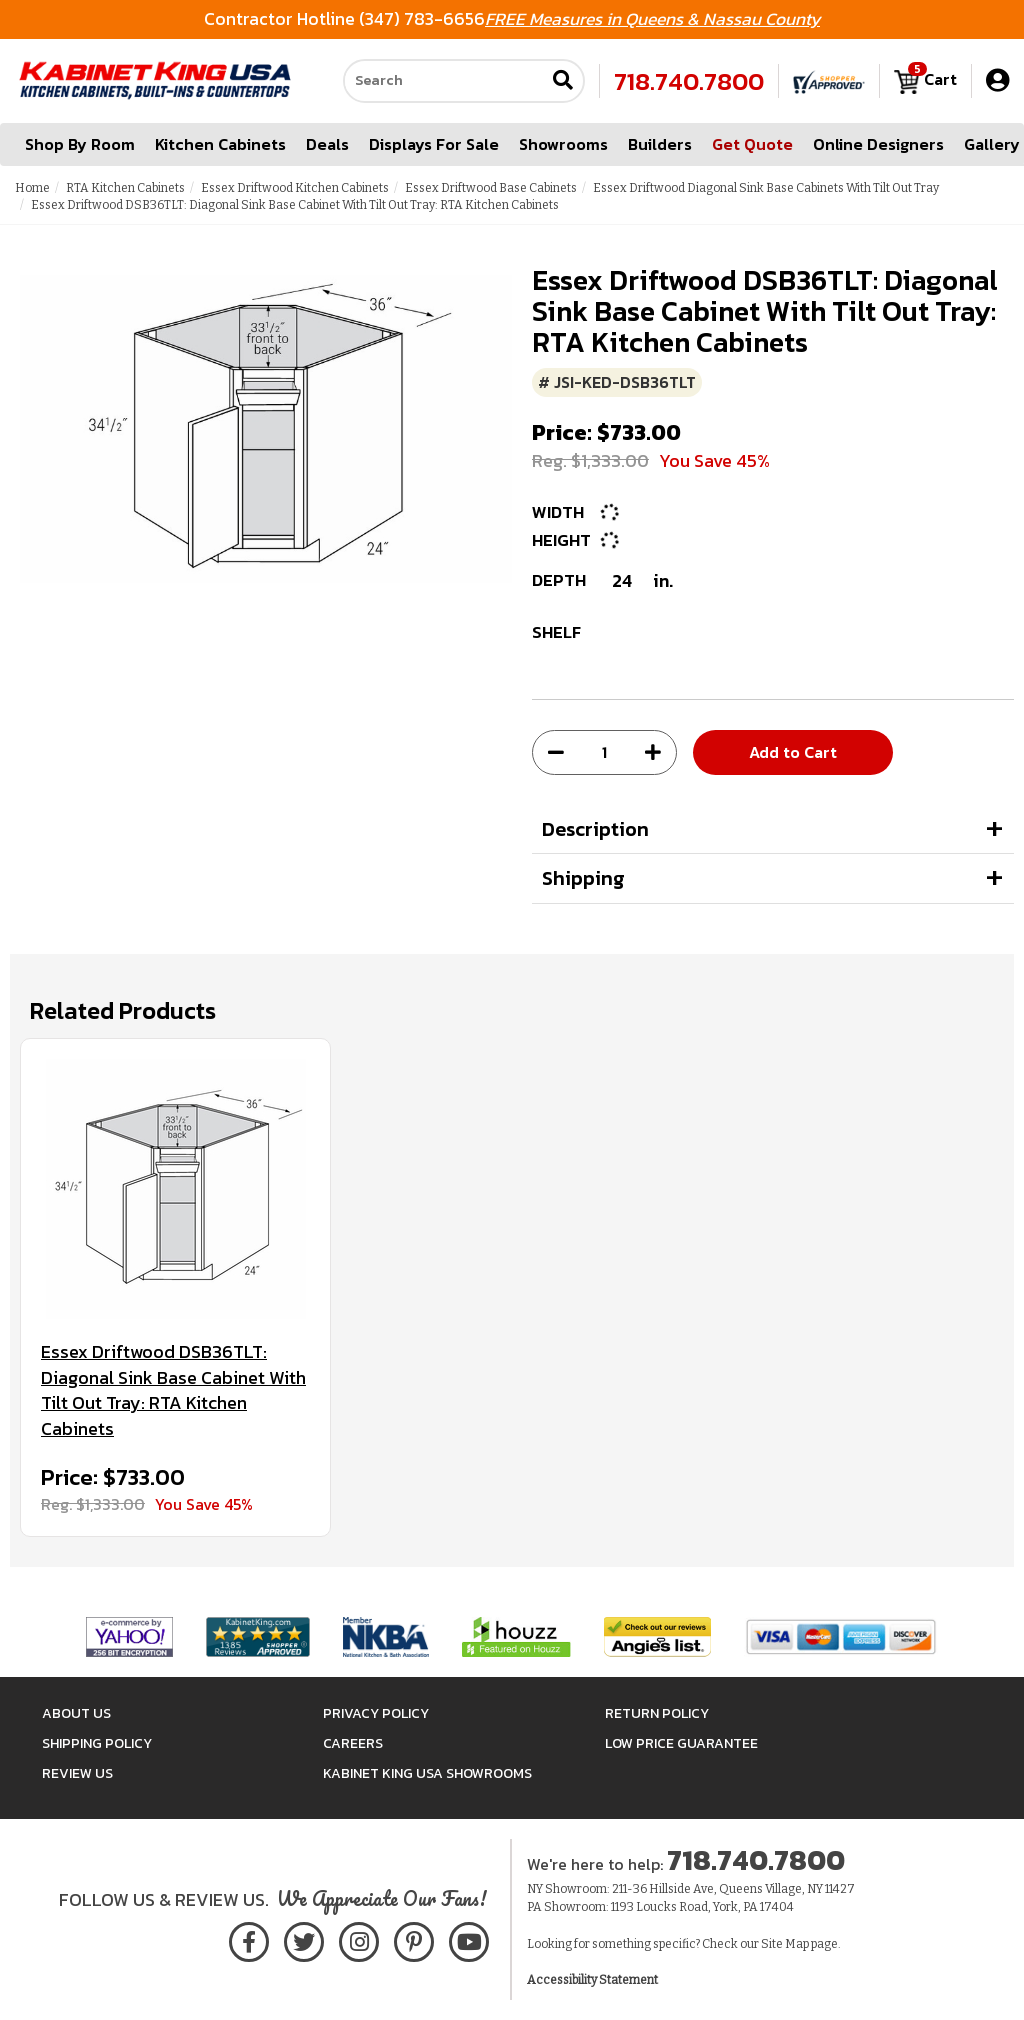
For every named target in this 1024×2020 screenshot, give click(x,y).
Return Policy (657, 1713)
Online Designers (878, 144)
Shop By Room (80, 144)
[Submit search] (563, 81)
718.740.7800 (689, 81)
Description (595, 829)
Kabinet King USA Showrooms (427, 1773)
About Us (76, 1713)
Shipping (583, 878)
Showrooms (563, 144)
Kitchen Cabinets (220, 144)
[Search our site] (444, 81)
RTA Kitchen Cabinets (125, 188)
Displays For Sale (434, 144)
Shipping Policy (97, 1743)
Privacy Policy (376, 1713)
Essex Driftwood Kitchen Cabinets (295, 188)
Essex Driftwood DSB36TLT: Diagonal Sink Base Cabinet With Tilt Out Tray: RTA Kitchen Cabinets (173, 1390)
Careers (353, 1743)
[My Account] (997, 80)
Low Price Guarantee (681, 1743)
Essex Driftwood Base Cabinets (491, 188)
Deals (327, 144)
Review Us (77, 1773)
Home (32, 188)
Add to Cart (793, 752)
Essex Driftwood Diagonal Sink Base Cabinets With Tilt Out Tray (766, 188)
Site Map (785, 1944)
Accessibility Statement (592, 1980)
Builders (660, 144)
